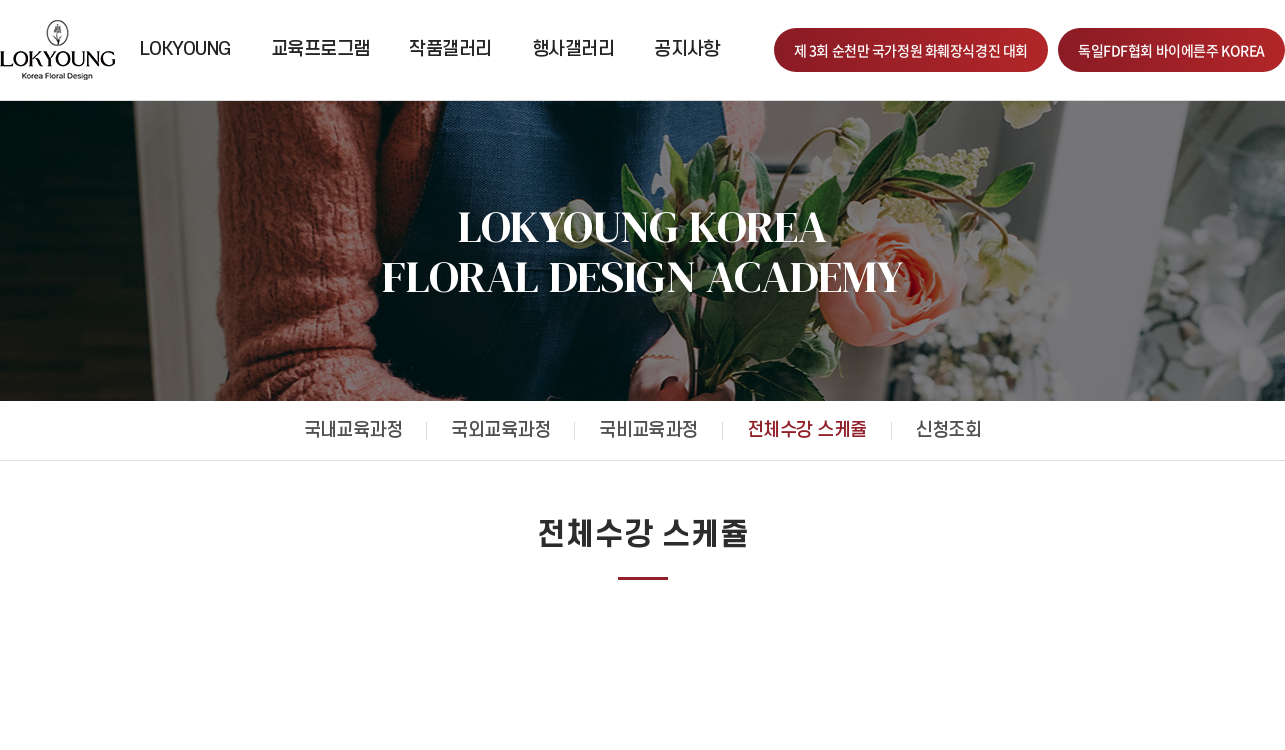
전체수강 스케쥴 (807, 430)
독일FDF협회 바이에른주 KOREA (1171, 50)
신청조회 (949, 430)
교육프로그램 (320, 49)
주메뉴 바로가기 (0, 0)
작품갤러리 (450, 49)
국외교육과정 (500, 430)
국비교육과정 (648, 430)
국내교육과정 (353, 430)
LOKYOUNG (185, 49)
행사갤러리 (573, 49)
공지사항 (687, 49)
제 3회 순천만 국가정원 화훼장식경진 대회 (911, 50)
